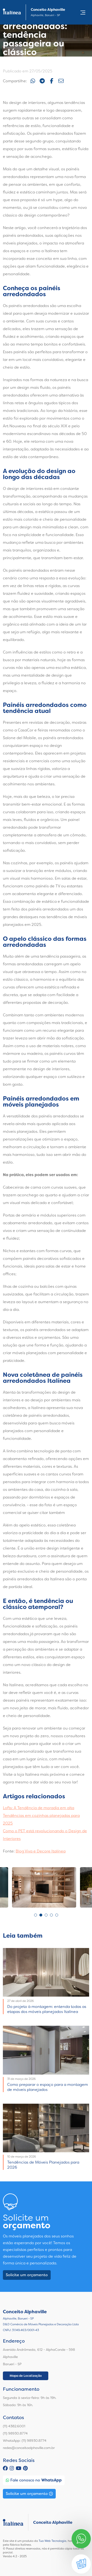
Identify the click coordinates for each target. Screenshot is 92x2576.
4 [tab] (51, 1915)
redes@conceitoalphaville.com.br (29, 2448)
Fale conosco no (34, 2480)
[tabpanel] (44, 1887)
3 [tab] (46, 1915)
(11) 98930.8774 (15, 2433)
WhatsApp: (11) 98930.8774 (24, 2440)
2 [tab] (40, 1915)
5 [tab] (56, 1915)
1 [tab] (35, 1915)
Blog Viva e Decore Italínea (41, 1851)
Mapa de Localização (26, 2376)
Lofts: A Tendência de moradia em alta (38, 1807)
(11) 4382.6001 (14, 2426)
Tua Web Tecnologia (52, 2541)
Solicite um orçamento (27, 2274)
